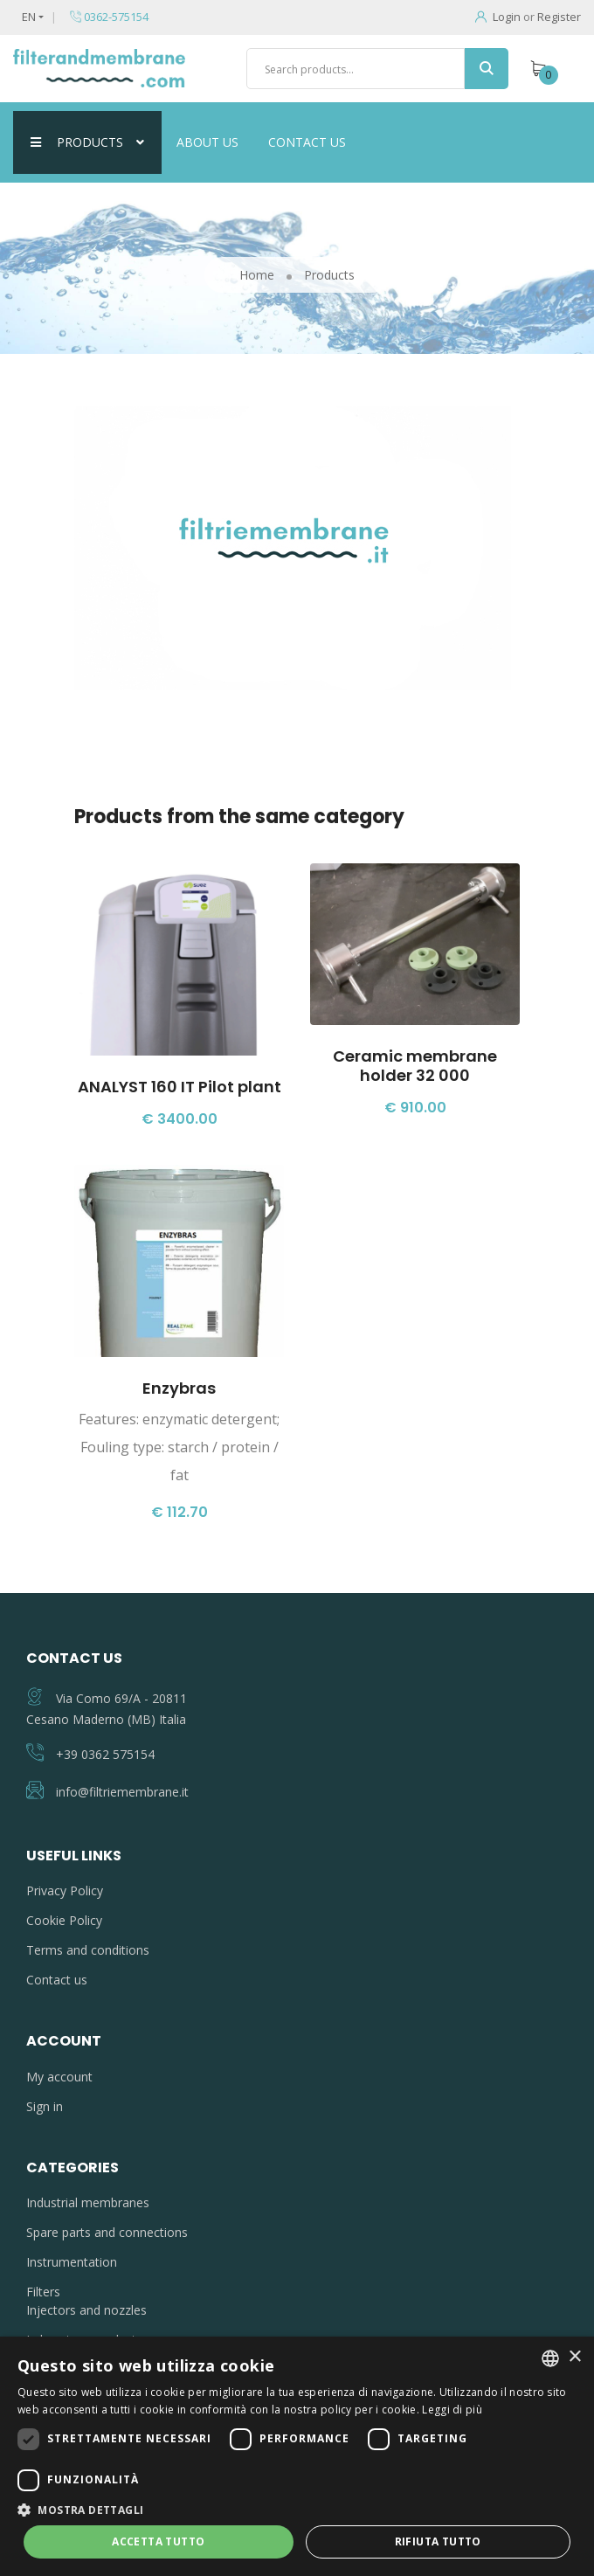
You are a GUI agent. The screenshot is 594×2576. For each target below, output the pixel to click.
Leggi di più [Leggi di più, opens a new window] (452, 2409)
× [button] (574, 2357)
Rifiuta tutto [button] (438, 2541)
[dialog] (297, 2456)
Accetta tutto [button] (158, 2541)
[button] (297, 2509)
